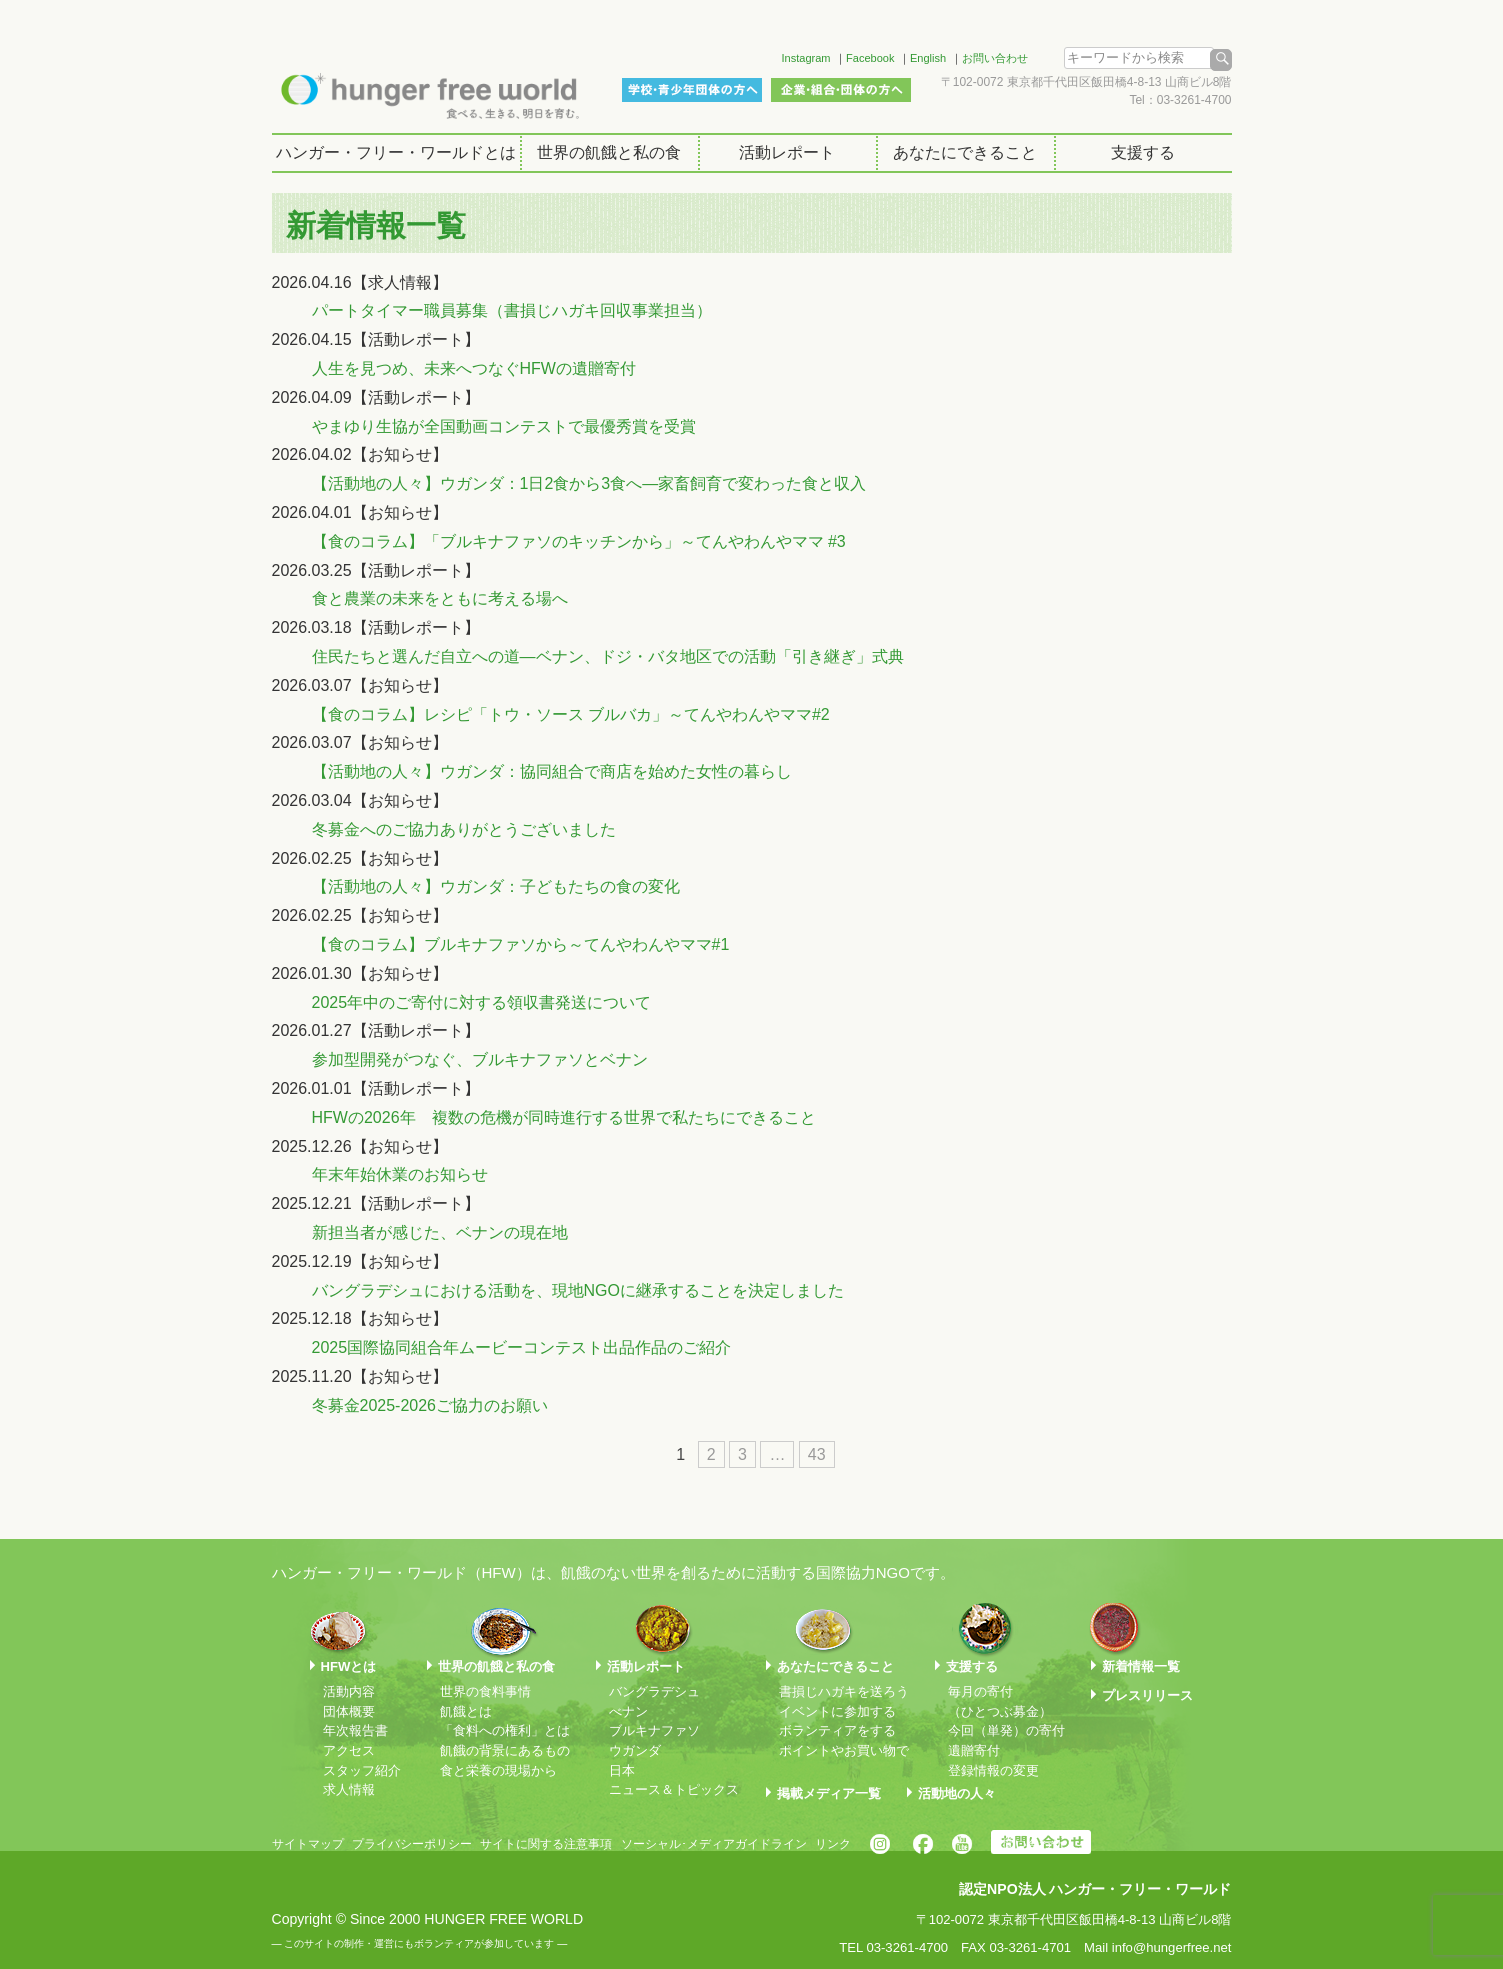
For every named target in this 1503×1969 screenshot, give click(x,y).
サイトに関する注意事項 (546, 1844)
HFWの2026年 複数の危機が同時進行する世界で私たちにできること (564, 1117)
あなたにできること (965, 152)
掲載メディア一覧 (829, 1793)
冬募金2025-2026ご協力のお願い (430, 1405)
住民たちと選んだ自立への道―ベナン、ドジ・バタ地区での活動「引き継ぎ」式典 (608, 656)
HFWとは (349, 1666)
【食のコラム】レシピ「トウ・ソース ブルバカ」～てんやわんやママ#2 (571, 714)
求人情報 (349, 1789)
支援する (1143, 152)
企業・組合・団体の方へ (841, 90)
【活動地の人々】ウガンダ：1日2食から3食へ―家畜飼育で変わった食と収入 (589, 483)
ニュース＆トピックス (674, 1789)
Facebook (870, 58)
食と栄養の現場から (498, 1770)
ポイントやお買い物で (844, 1750)
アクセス (349, 1750)
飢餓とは (466, 1711)
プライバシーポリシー (412, 1844)
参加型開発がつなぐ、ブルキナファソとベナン (480, 1059)
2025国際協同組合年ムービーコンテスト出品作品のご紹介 (522, 1347)
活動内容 (349, 1691)
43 (817, 1454)
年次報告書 (355, 1730)
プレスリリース (1147, 1695)
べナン (628, 1711)
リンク (833, 1844)
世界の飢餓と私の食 (609, 152)
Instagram (806, 58)
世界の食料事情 (485, 1691)
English (928, 58)
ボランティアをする (837, 1730)
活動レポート (787, 152)
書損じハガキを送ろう (844, 1691)
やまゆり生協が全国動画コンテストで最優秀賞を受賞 (504, 426)
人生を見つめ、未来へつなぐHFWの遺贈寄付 (474, 368)
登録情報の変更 (993, 1770)
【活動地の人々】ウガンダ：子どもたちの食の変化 (496, 886)
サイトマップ (308, 1844)
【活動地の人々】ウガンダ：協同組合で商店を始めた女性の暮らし (552, 771)
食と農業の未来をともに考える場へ (440, 598)
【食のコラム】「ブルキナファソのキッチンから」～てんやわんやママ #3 (579, 541)
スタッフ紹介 (362, 1770)
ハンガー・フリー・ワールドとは (396, 152)
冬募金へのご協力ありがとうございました (464, 829)
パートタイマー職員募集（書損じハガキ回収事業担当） (512, 310)
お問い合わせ (995, 58)
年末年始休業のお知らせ (400, 1174)
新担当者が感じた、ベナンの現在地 (440, 1232)
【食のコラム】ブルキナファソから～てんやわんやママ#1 (521, 944)
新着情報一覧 (1141, 1666)
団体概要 (349, 1711)
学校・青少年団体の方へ (692, 90)
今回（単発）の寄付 (1006, 1730)
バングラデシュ (654, 1691)
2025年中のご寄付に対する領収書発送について (482, 1002)
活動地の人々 (957, 1793)
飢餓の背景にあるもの (505, 1750)
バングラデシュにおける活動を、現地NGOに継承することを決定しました (578, 1290)
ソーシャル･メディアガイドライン (714, 1844)
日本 (622, 1770)
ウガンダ (635, 1750)
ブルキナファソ (654, 1730)
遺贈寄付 (974, 1750)
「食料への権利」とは (505, 1730)
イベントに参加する (837, 1711)
